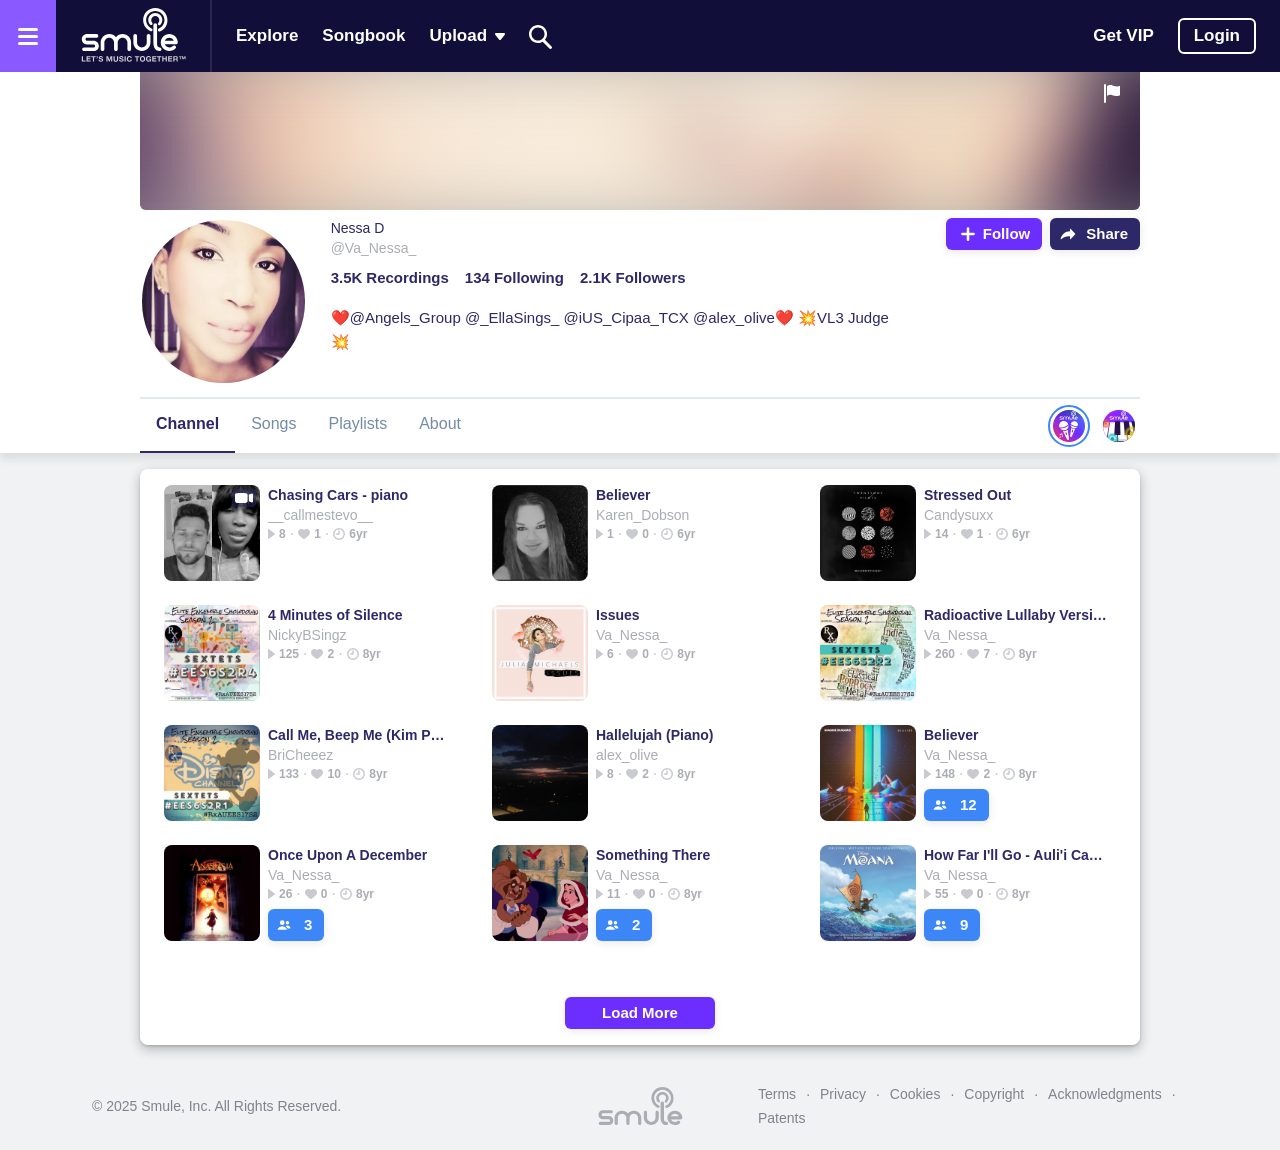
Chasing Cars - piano (338, 495)
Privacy (843, 1094)
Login (1217, 35)
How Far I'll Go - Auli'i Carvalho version (1015, 855)
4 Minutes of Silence (335, 615)
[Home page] (133, 36)
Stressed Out (967, 495)
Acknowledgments (1105, 1094)
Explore (267, 35)
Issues (618, 615)
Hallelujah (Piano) (654, 735)
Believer (623, 495)
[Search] (541, 36)
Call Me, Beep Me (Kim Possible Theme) (359, 735)
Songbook (363, 35)
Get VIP (1123, 35)
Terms (777, 1094)
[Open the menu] (28, 36)
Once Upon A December (347, 855)
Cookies (915, 1094)
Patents (781, 1118)
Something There (653, 855)
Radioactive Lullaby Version (1015, 615)
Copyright (994, 1094)
